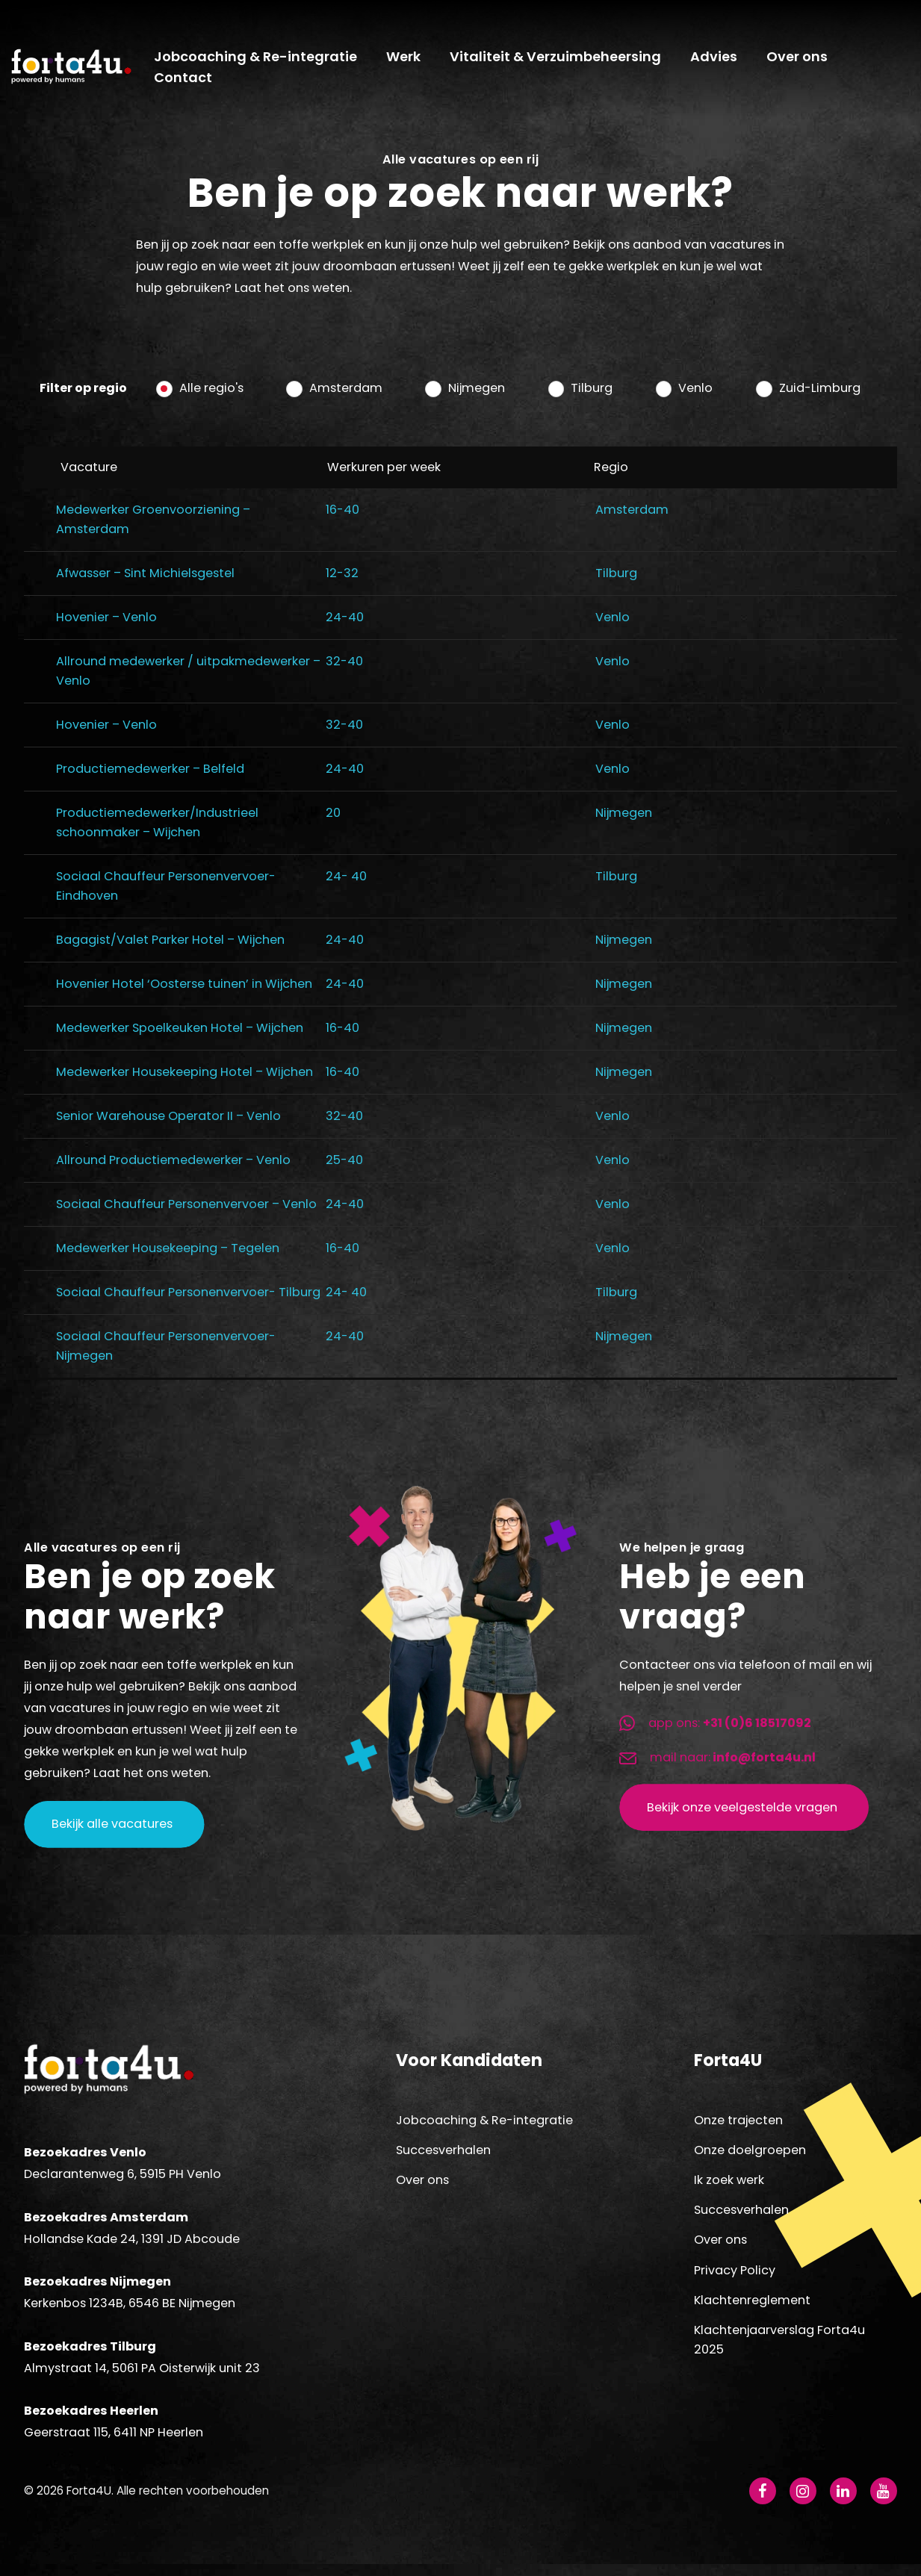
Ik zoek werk (729, 2188)
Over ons (801, 61)
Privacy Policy (734, 2278)
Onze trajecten (738, 2128)
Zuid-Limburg (819, 396)
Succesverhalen (443, 2159)
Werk (408, 61)
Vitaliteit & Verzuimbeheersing (560, 61)
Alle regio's (211, 396)
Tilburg (592, 396)
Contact (187, 82)
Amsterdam (345, 396)
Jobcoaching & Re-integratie (260, 61)
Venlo (695, 396)
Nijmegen (476, 396)
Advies (718, 61)
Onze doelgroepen (750, 2159)
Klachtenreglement (752, 2308)
